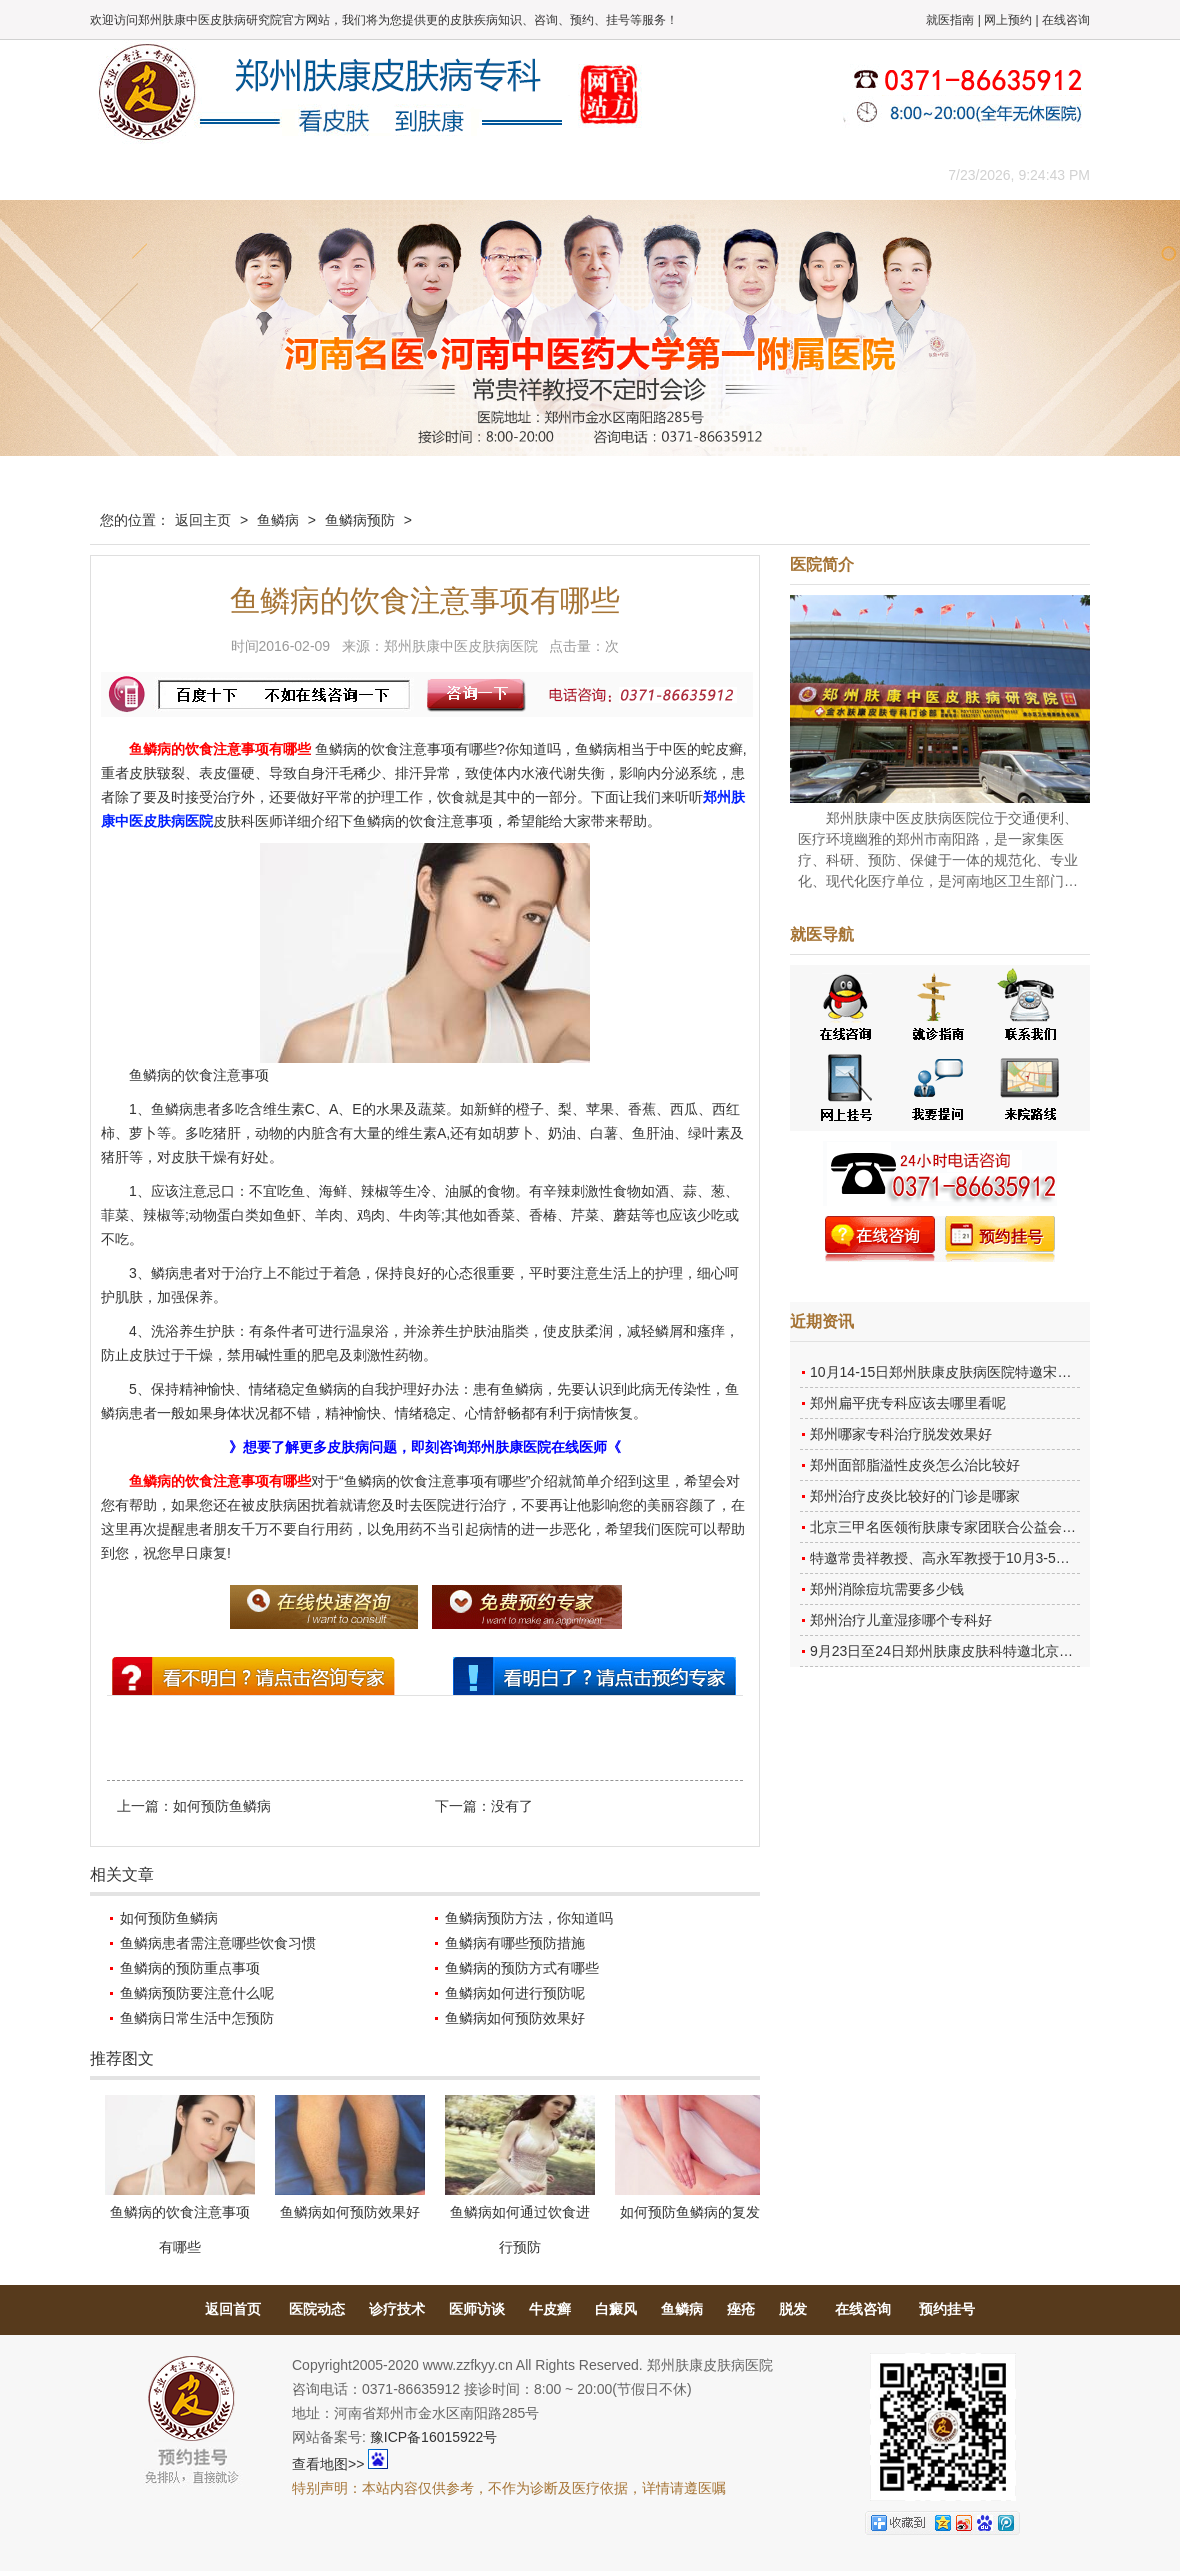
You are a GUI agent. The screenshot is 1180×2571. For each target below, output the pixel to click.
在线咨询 (1066, 20)
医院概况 (225, 174)
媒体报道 (405, 174)
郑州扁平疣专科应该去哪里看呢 (908, 1403)
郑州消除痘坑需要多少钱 (887, 1589)
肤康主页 (135, 174)
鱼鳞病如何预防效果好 (515, 2018)
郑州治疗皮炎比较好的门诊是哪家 (915, 1496)
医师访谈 (477, 2309)
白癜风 (616, 2309)
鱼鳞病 (278, 520)
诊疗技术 (397, 2309)
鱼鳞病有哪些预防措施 (515, 1943)
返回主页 (203, 520)
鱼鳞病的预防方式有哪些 (522, 1968)
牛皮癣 (550, 2309)
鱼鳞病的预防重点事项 (190, 1968)
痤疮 (741, 2309)
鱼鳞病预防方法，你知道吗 (529, 1918)
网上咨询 (765, 174)
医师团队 (315, 174)
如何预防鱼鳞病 (222, 1806)
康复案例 (675, 174)
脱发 (793, 2309)
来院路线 (855, 174)
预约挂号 (947, 2309)
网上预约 (1008, 20)
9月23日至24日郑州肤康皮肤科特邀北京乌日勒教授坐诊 (983, 1651)
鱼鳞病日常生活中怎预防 (197, 2018)
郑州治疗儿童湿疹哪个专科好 (901, 1620)
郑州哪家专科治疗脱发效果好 (901, 1434)
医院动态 (317, 2309)
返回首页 (233, 2309)
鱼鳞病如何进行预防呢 (515, 1993)
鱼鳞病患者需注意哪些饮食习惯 (218, 1943)
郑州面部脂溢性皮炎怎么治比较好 (915, 1465)
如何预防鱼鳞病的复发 (690, 2212)
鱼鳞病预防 (360, 520)
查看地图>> (328, 2464)
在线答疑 (585, 174)
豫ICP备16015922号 (434, 2437)
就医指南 (950, 20)
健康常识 (495, 174)
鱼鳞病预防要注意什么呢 (197, 1993)
